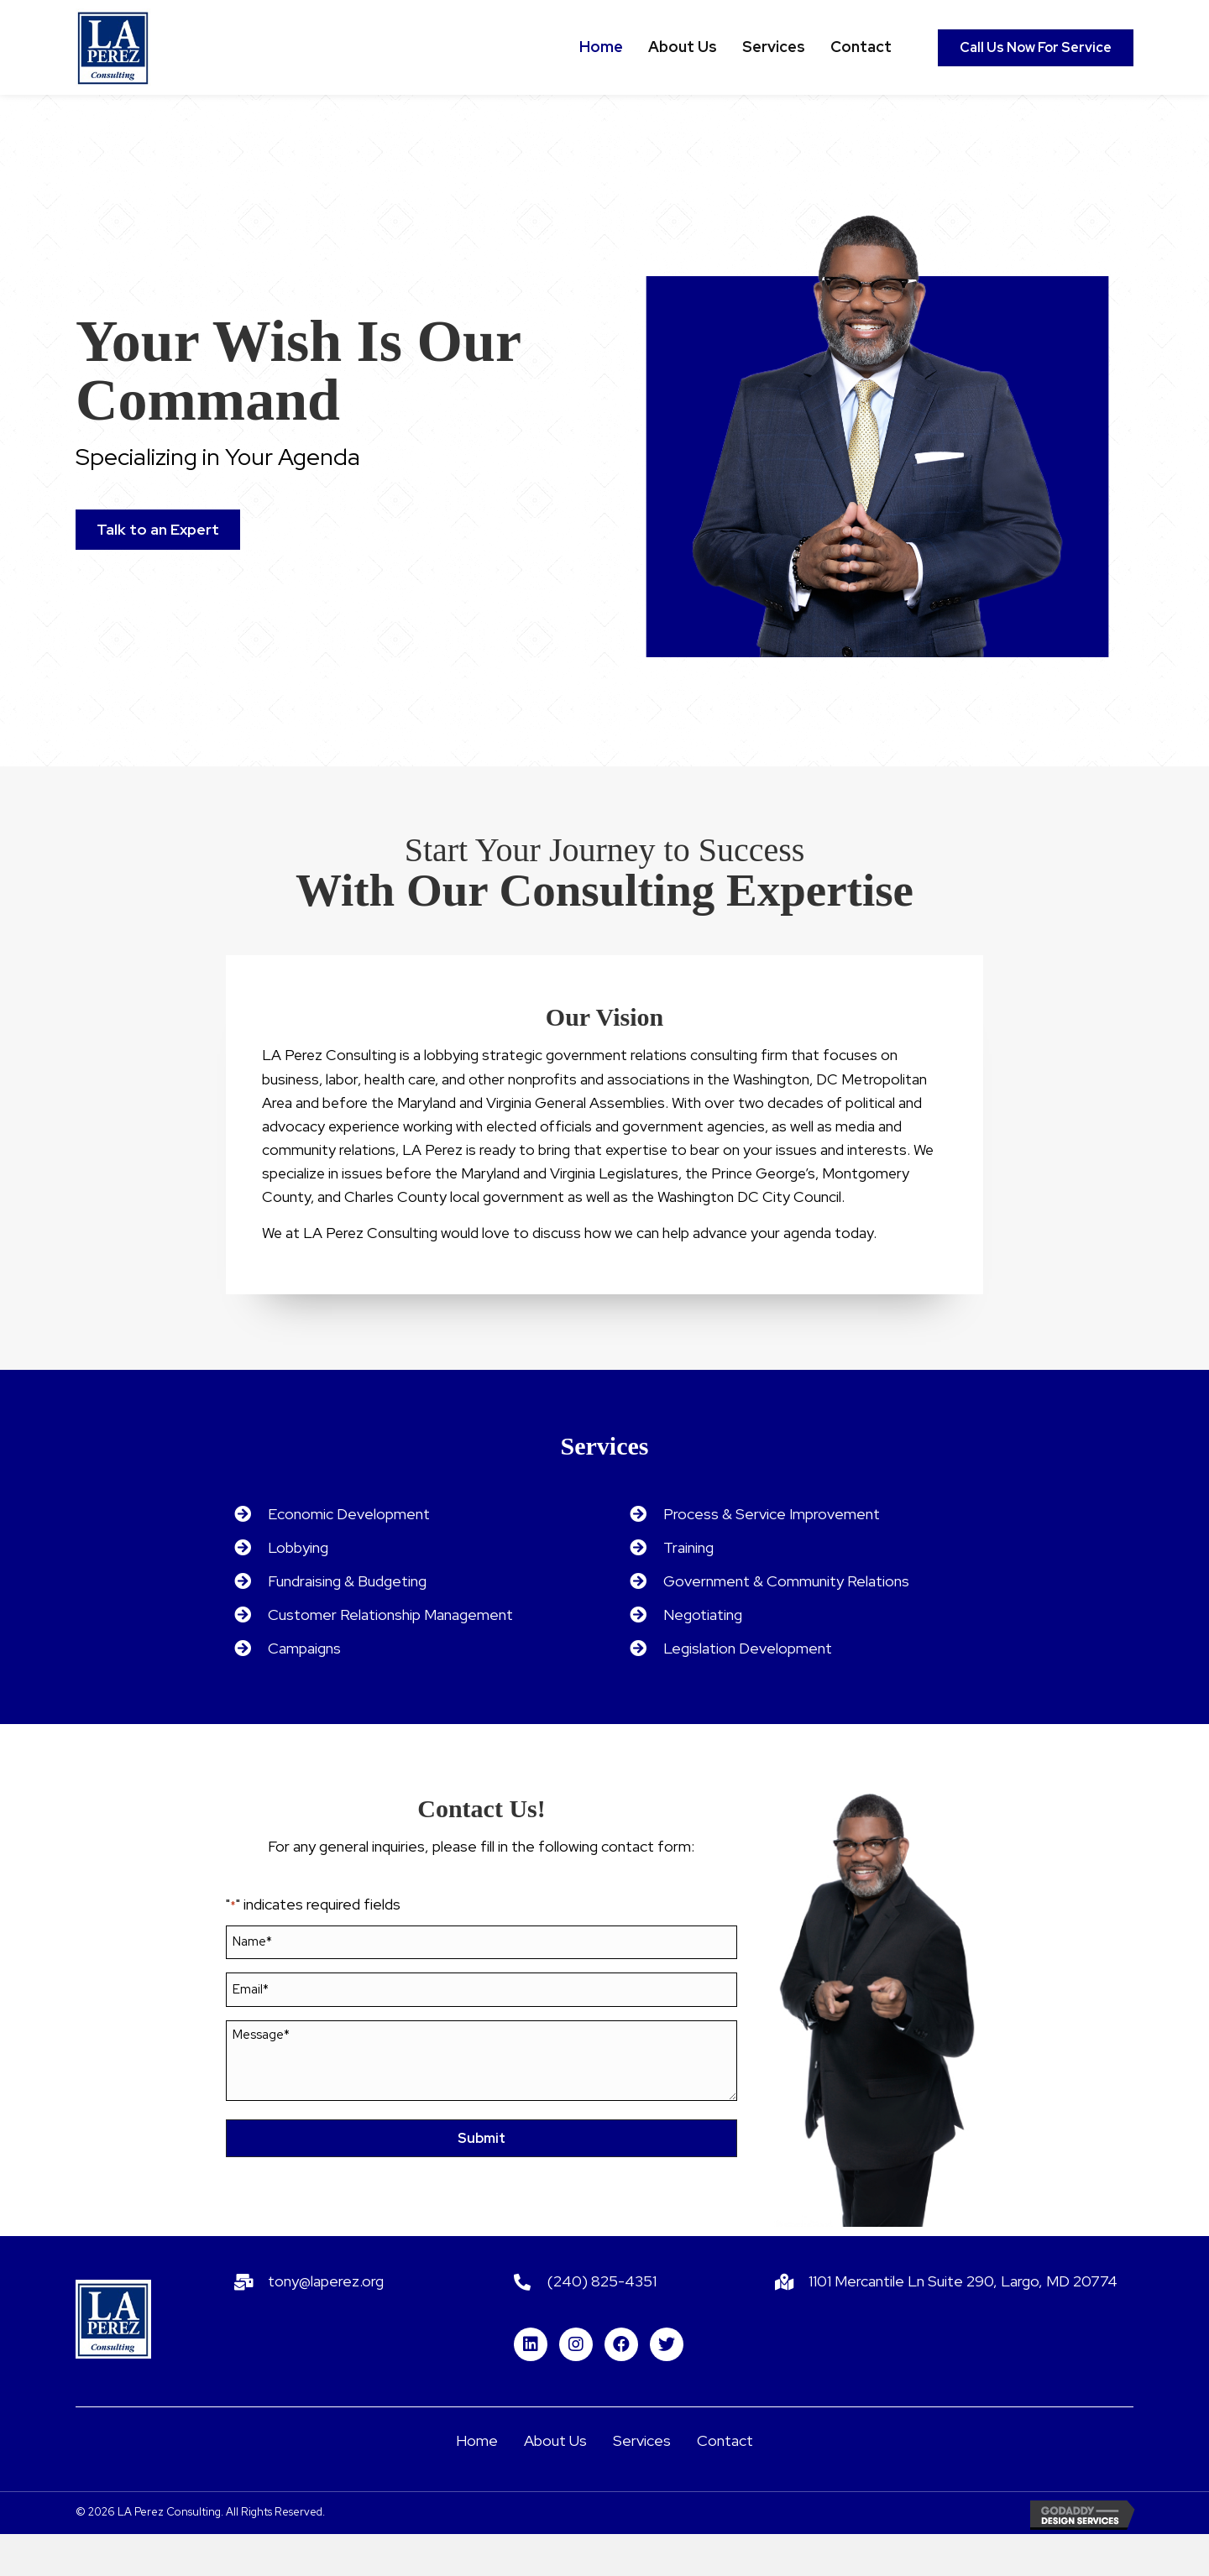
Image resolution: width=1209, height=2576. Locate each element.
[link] (601, 47)
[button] (1035, 47)
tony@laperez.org (326, 2323)
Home (477, 2482)
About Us (555, 2482)
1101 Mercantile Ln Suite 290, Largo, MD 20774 (963, 2323)
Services (642, 2482)
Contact (725, 2482)
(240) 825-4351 (602, 2323)
